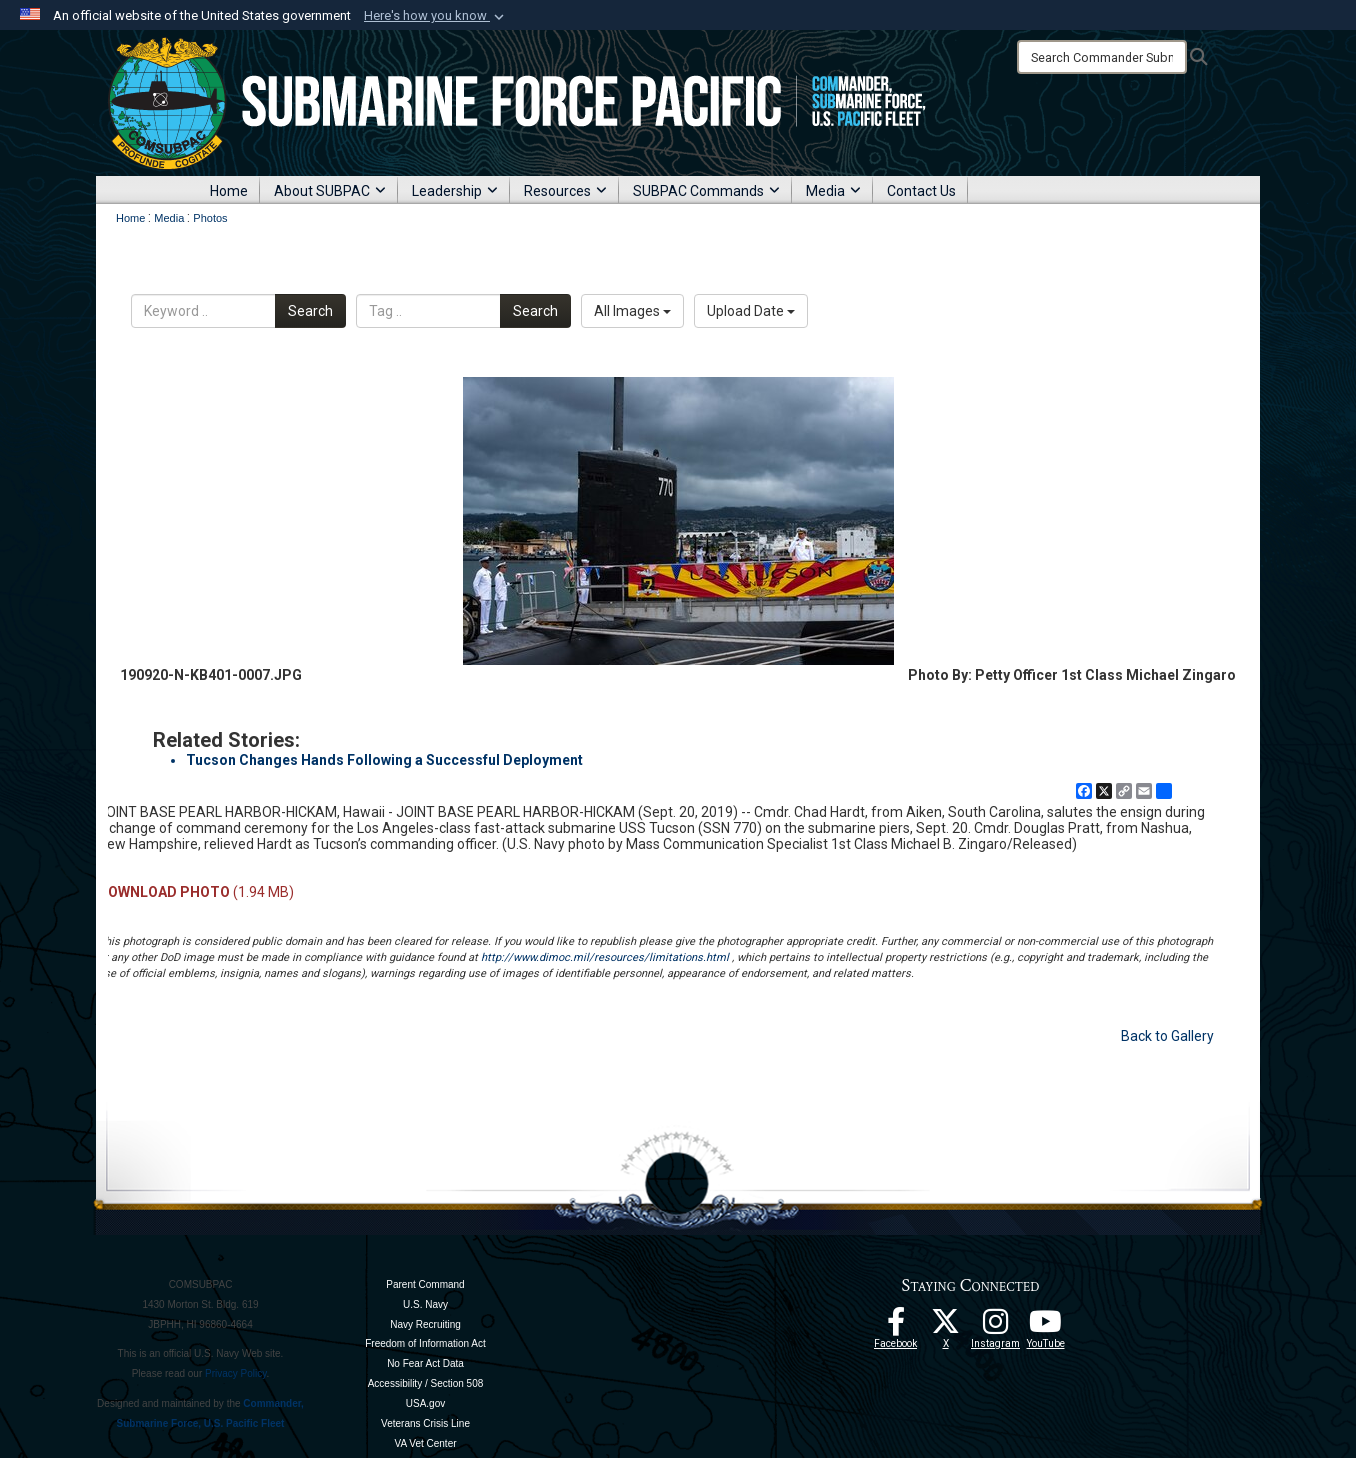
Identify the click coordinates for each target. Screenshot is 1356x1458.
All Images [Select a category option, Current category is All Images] (632, 311)
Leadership (455, 191)
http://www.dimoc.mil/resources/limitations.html (605, 957)
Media (833, 191)
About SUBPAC (330, 191)
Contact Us (921, 191)
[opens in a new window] (996, 1327)
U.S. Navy (425, 1304)
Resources (565, 191)
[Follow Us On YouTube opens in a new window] (1046, 1327)
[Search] (1102, 57)
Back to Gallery (1167, 1036)
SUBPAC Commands (706, 191)
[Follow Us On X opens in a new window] (946, 1327)
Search (310, 311)
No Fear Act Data (425, 1363)
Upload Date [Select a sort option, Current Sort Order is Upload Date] (751, 311)
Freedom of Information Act (425, 1343)
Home (229, 191)
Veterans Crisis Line (425, 1423)
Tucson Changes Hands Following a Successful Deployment (384, 760)
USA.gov (425, 1403)
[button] (436, 16)
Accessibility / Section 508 (426, 1383)
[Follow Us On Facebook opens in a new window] (896, 1327)
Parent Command (425, 1284)
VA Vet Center (425, 1443)
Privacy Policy (236, 1373)
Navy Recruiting (425, 1324)
